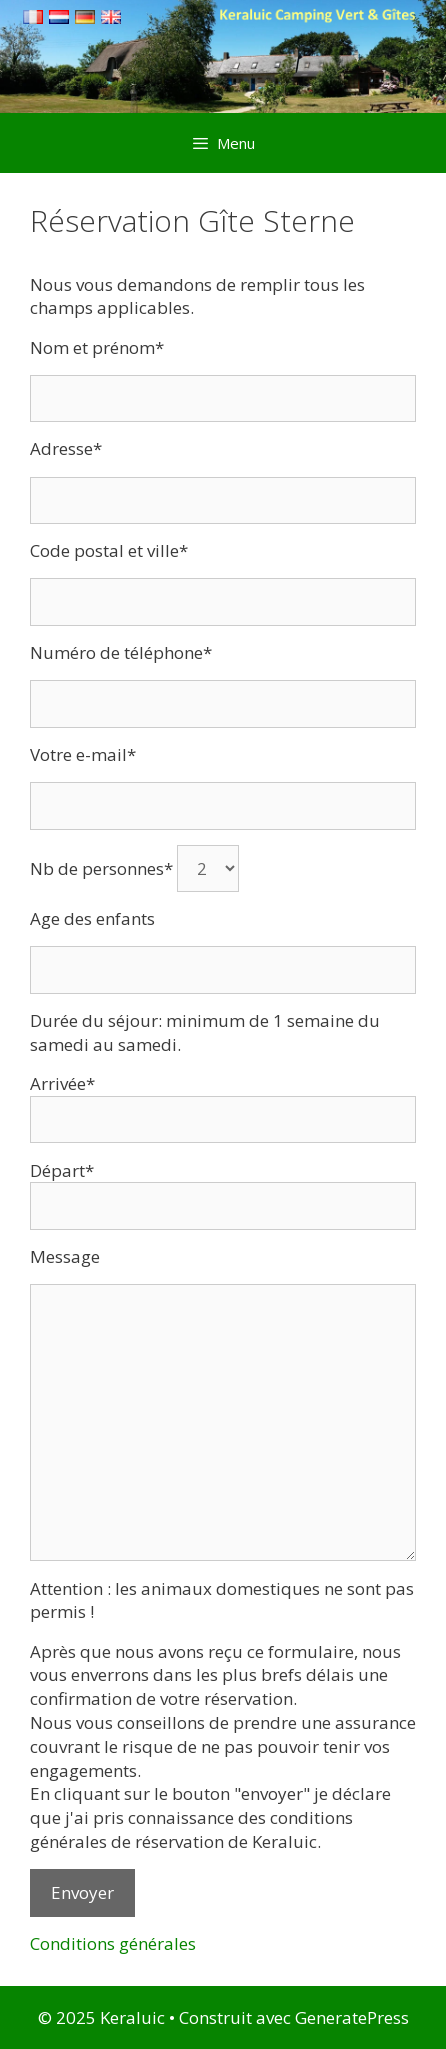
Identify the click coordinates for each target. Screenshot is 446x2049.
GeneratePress (352, 2017)
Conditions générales (113, 1943)
